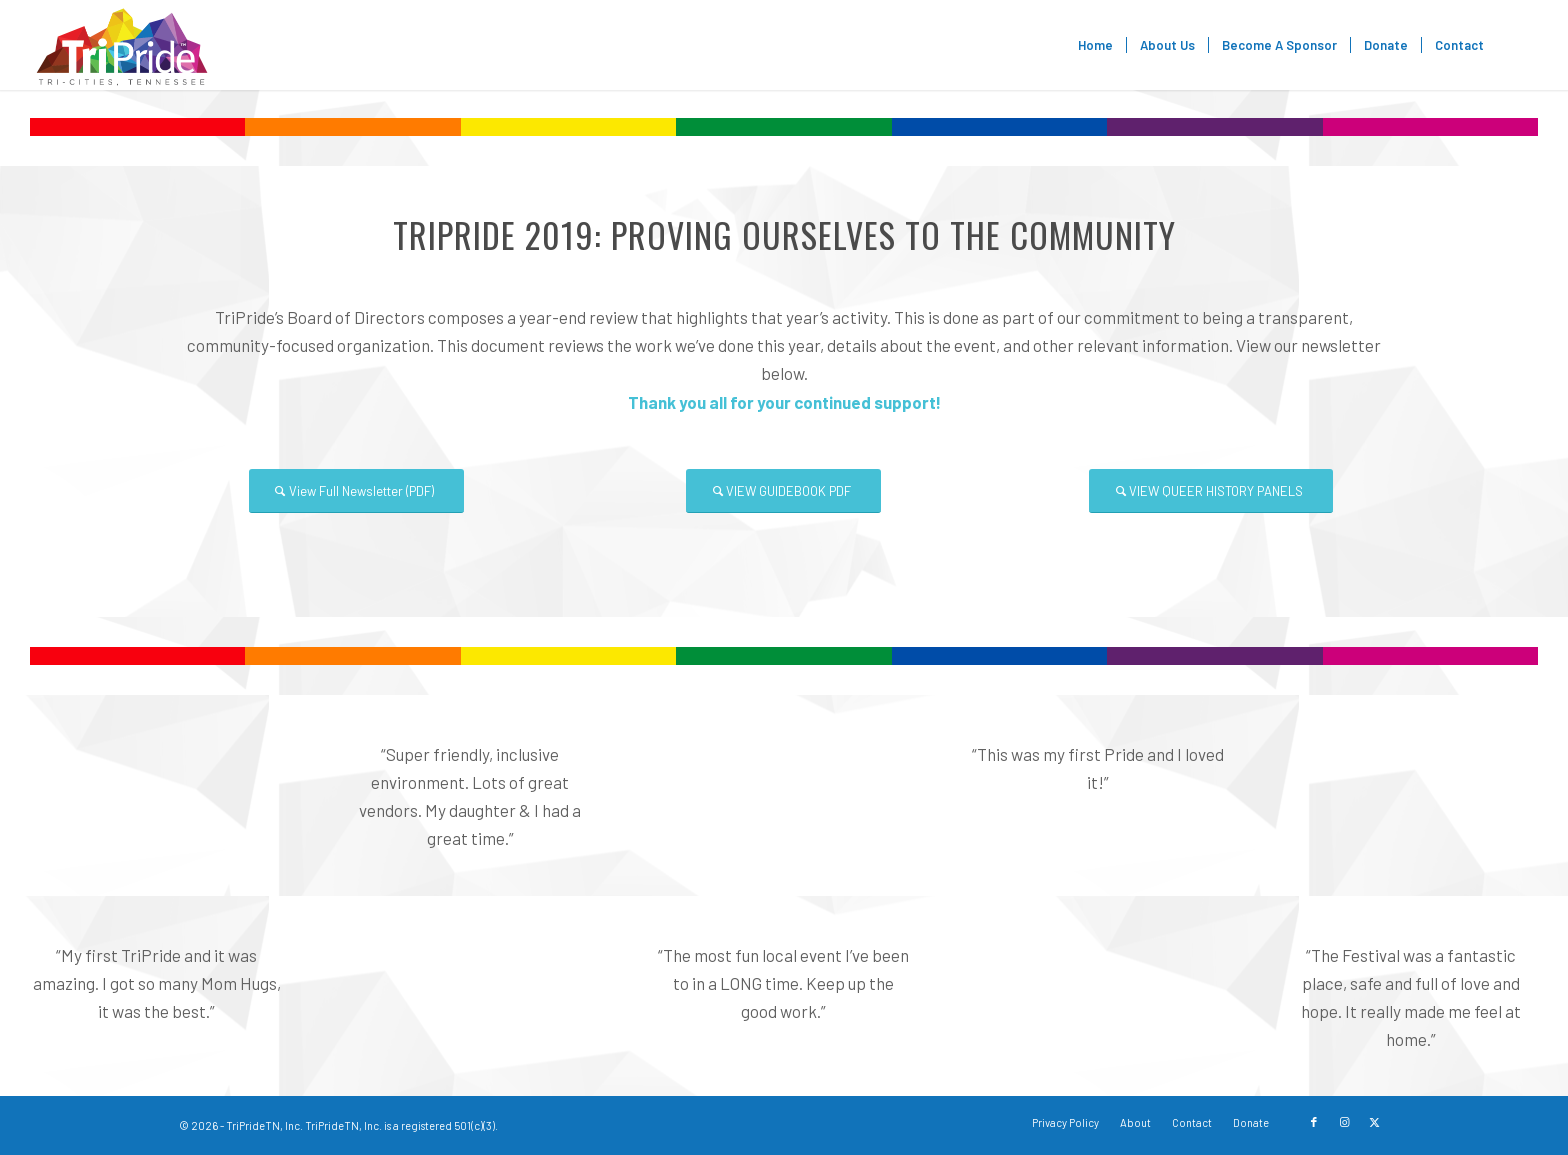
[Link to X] (1374, 1122)
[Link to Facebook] (1314, 1122)
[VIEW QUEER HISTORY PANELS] (1211, 491)
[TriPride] (121, 45)
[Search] (1516, 45)
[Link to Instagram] (1344, 1122)
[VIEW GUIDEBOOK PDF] (783, 491)
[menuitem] (1095, 45)
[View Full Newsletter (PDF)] (356, 491)
